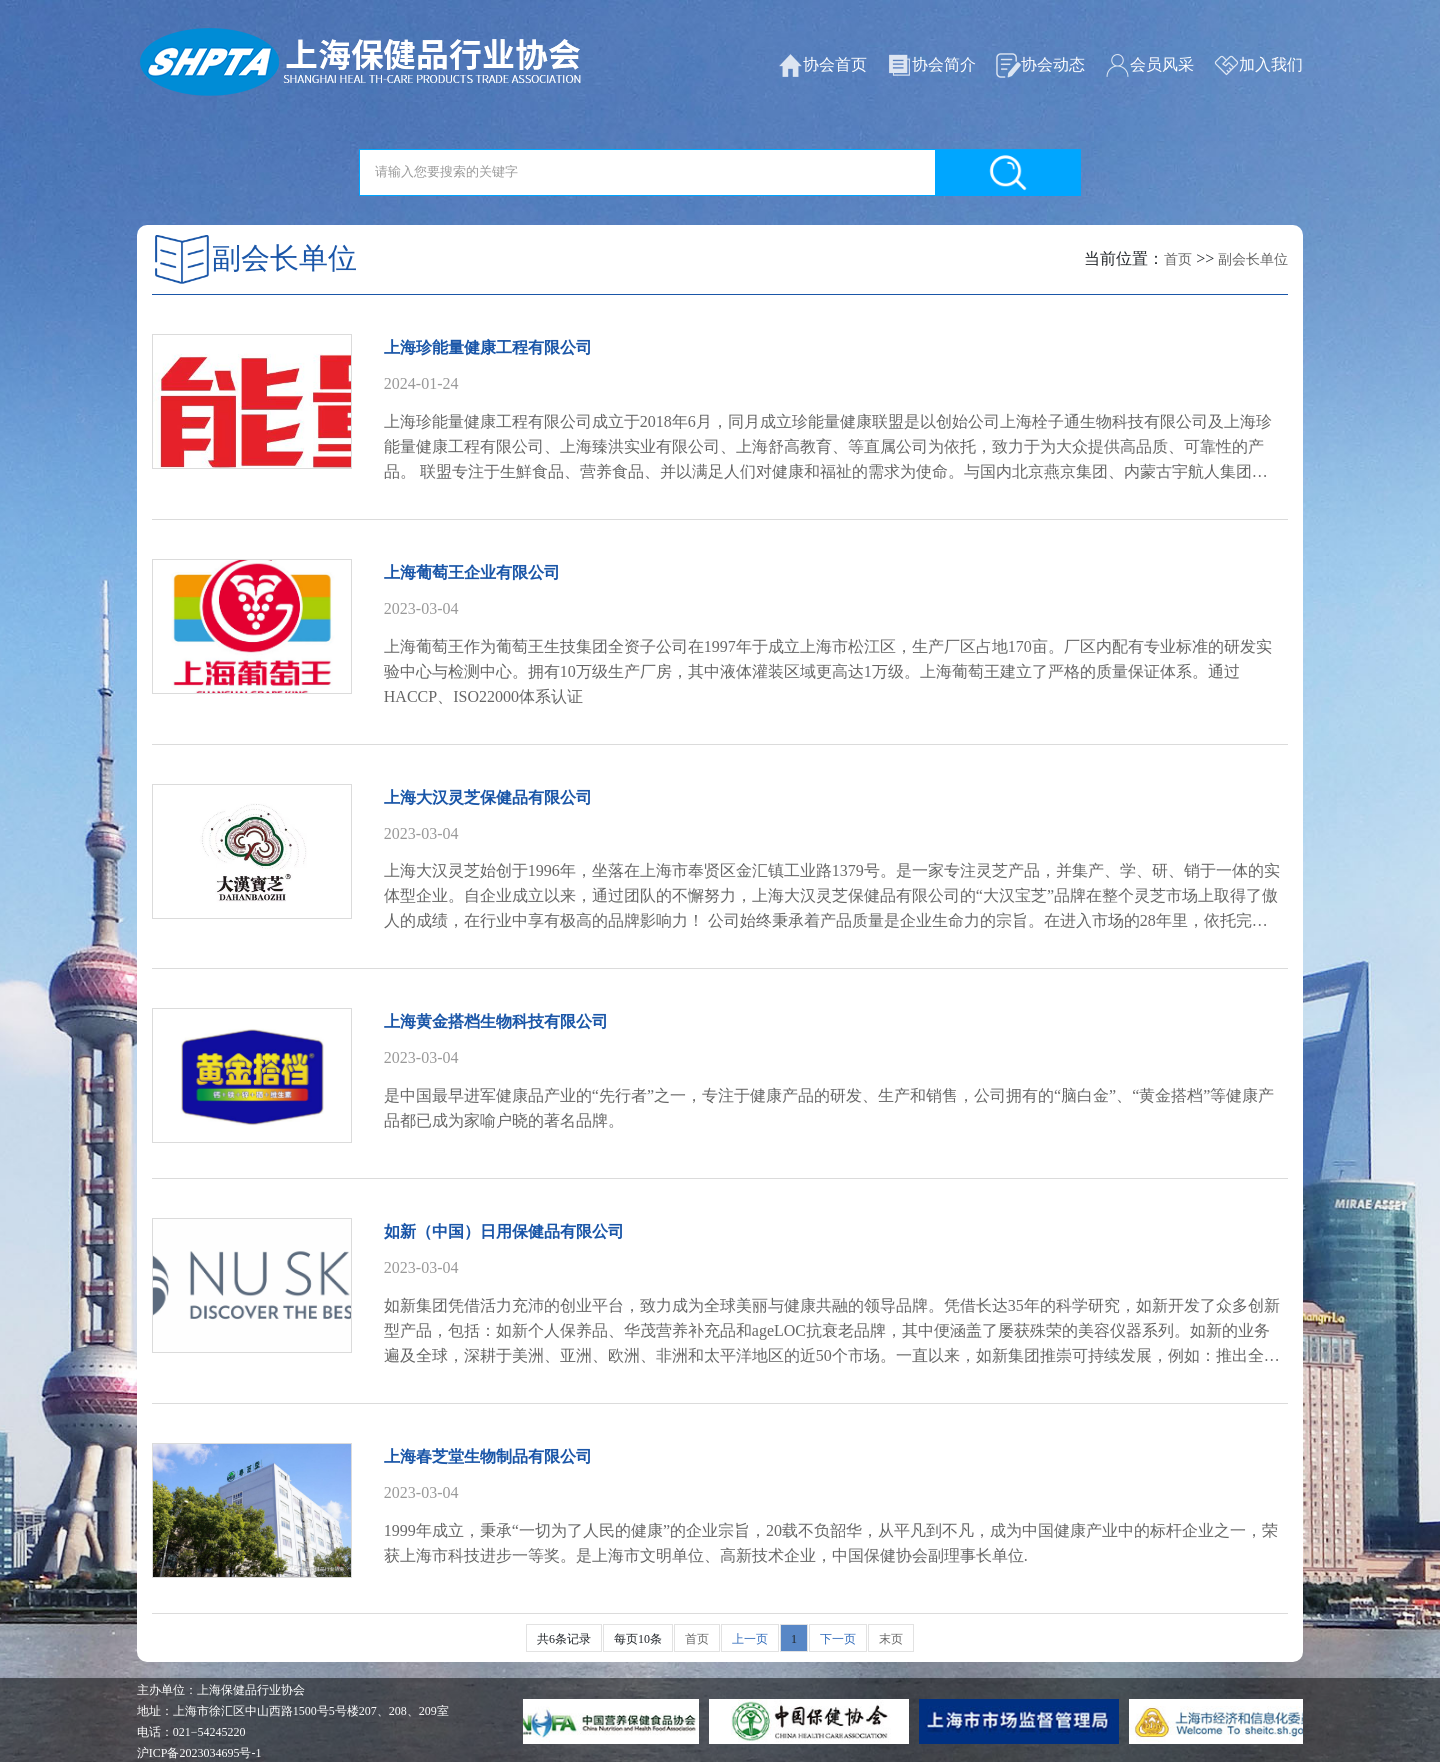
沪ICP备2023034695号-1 (199, 1753)
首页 (1178, 259)
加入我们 (1258, 65)
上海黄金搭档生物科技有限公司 (496, 1021)
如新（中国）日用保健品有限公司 (504, 1231)
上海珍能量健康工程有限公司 (488, 347)
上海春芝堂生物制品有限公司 (488, 1456)
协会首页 (822, 65)
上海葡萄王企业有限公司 (472, 572)
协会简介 (931, 65)
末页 (891, 1639)
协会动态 (1040, 65)
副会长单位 (1253, 259)
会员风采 (1149, 65)
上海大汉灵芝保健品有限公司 (488, 797)
